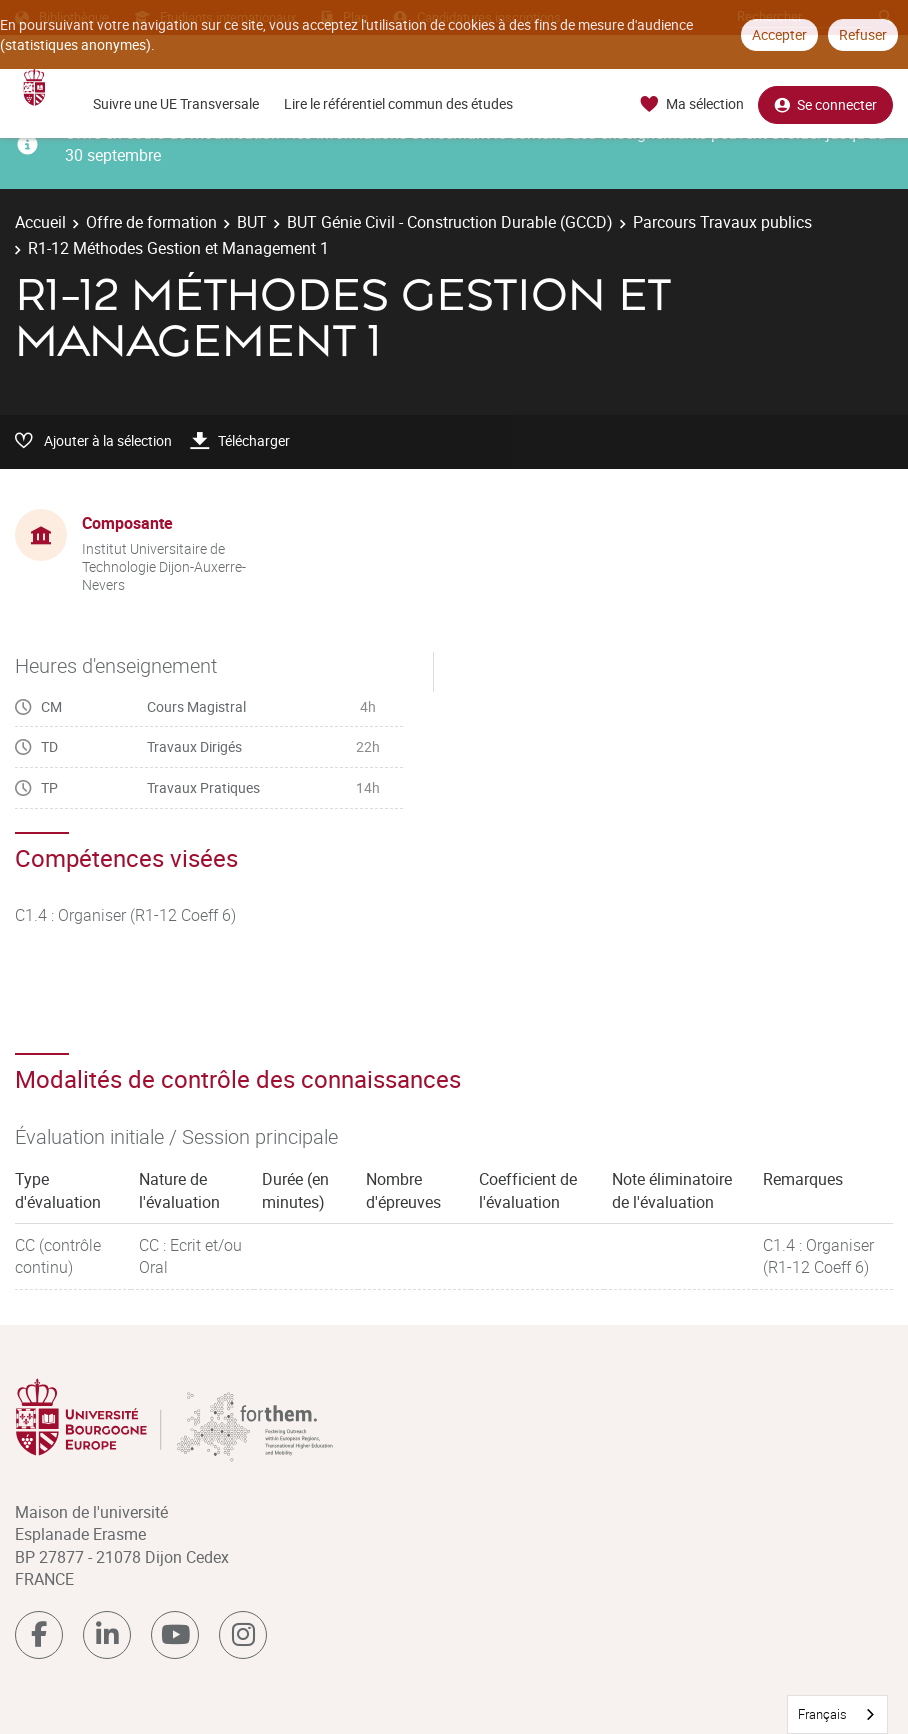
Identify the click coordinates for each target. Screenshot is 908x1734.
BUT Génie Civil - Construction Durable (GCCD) (450, 222)
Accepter (779, 34)
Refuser (863, 34)
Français (822, 1714)
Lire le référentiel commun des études (398, 103)
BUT (252, 222)
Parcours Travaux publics (722, 222)
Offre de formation (151, 222)
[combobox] (837, 1714)
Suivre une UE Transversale (176, 103)
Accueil (40, 222)
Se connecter (825, 104)
